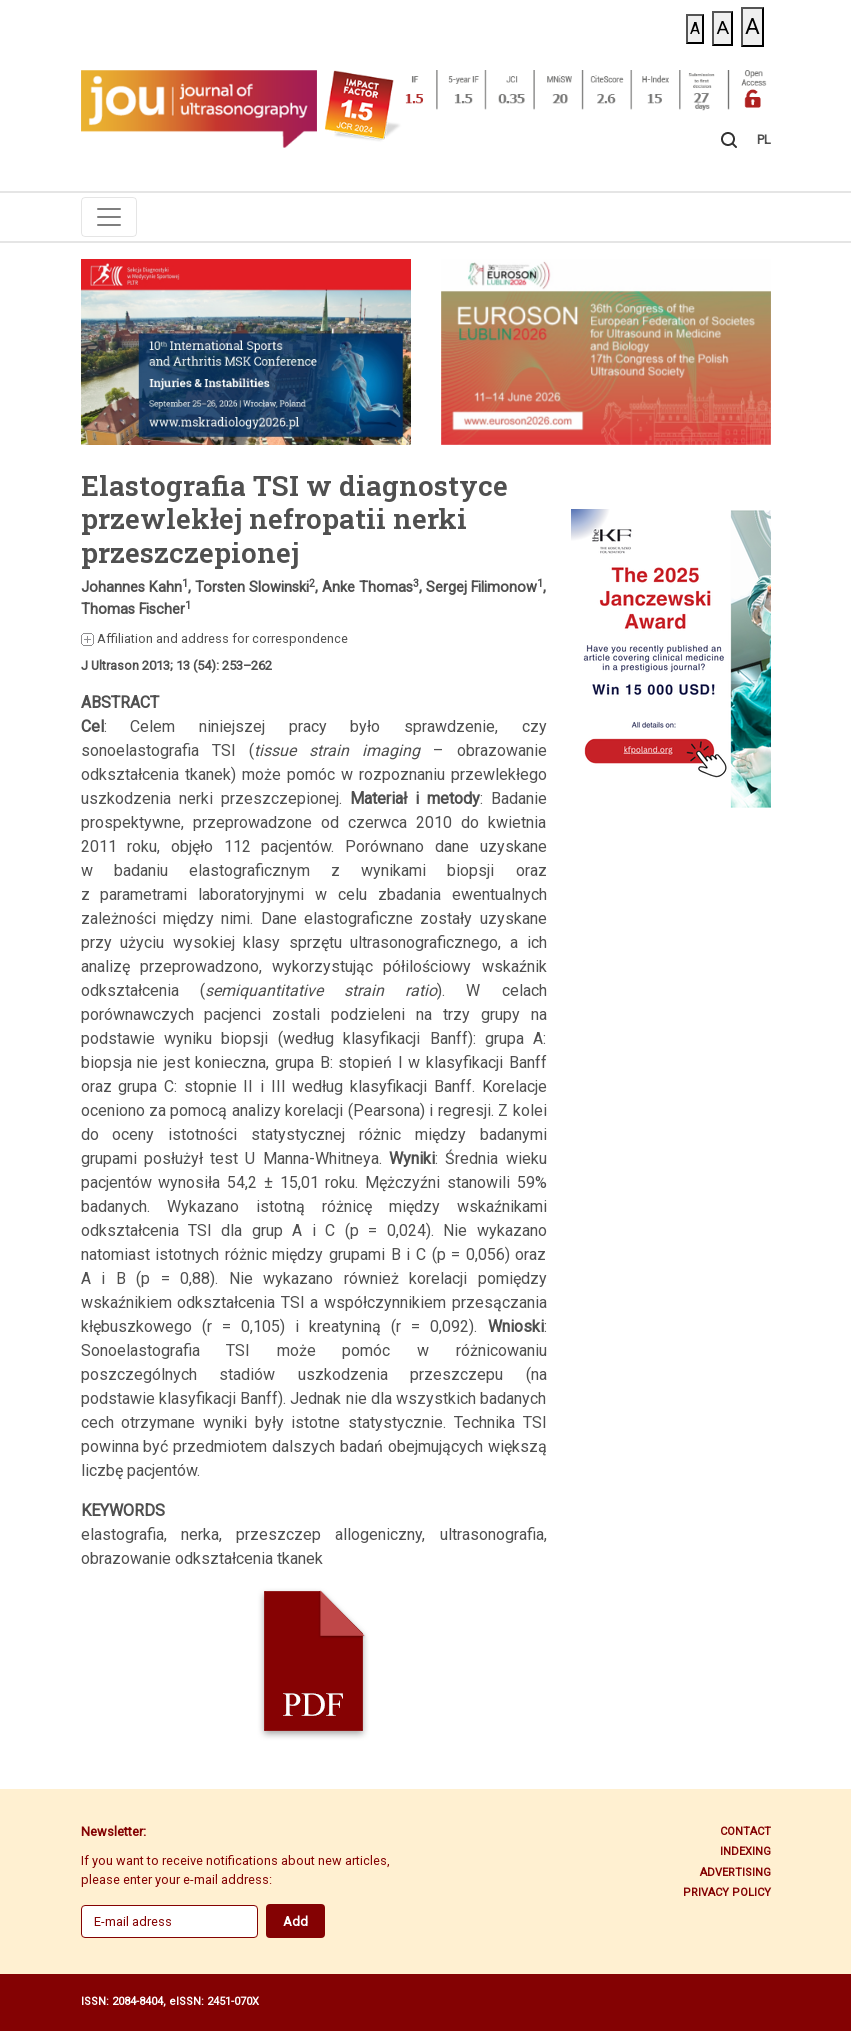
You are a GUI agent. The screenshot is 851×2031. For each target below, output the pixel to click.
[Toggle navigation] (109, 217)
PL (764, 139)
